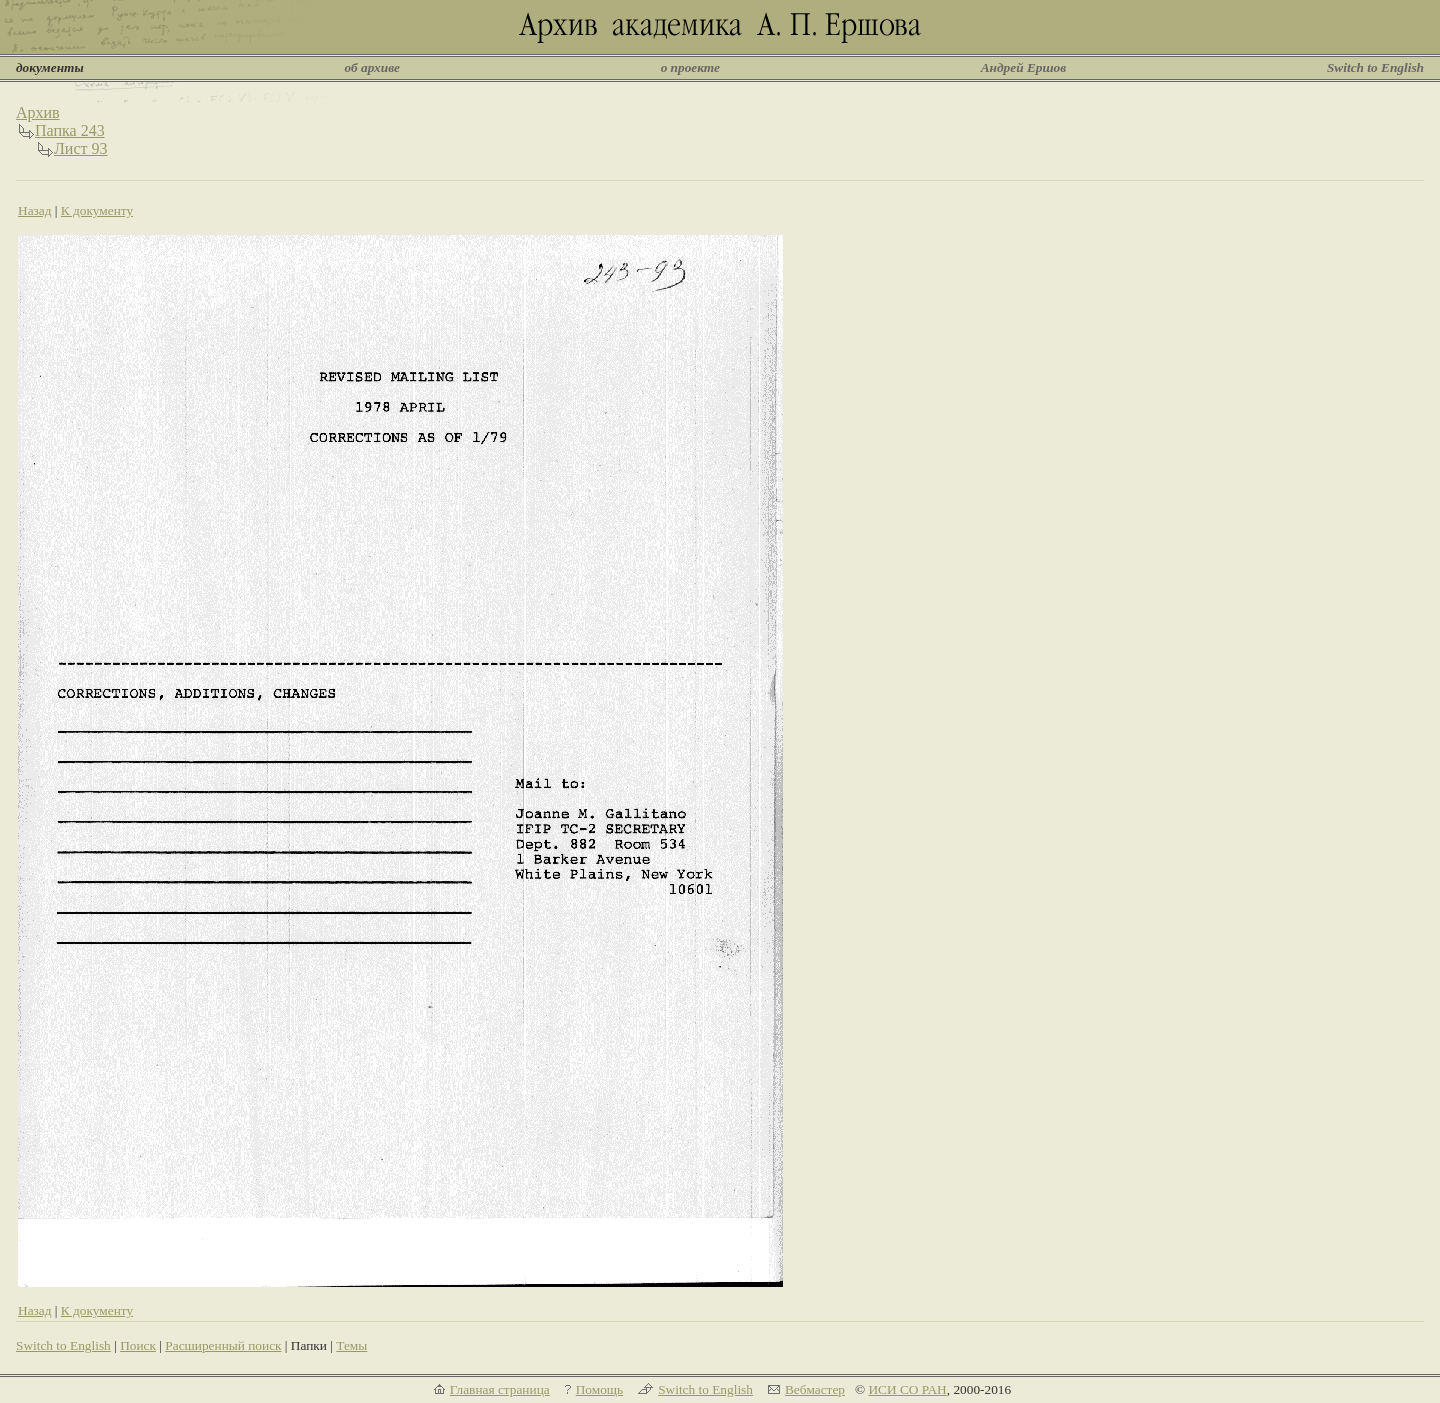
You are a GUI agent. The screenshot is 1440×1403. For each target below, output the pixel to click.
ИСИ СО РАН (907, 1389)
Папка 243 (70, 130)
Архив (38, 112)
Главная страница (500, 1389)
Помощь (599, 1389)
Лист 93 (81, 148)
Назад (35, 210)
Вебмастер (815, 1389)
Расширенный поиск (223, 1345)
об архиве (372, 67)
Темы (351, 1345)
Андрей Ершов (1024, 67)
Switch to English (1375, 67)
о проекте (690, 67)
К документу (97, 210)
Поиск (138, 1345)
